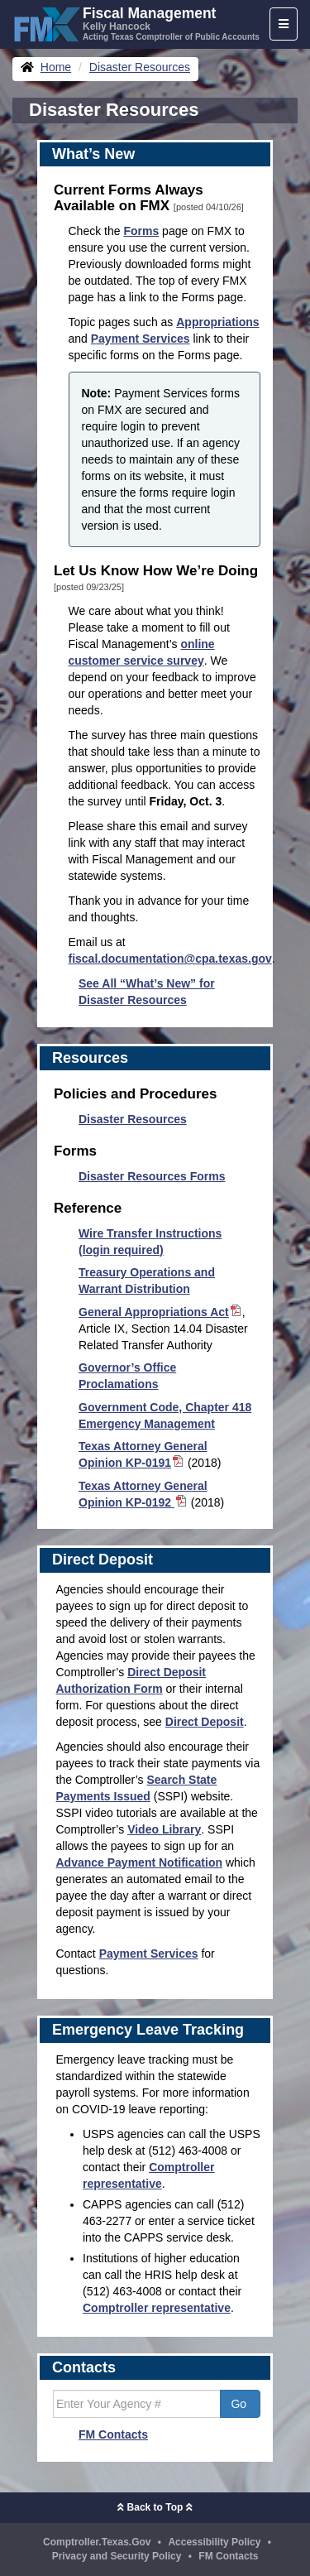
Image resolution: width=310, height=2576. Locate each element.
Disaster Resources (133, 1119)
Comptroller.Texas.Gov (96, 2542)
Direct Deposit (204, 1721)
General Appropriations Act (160, 1312)
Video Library (164, 1829)
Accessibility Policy (214, 2542)
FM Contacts (113, 2434)
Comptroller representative (157, 2307)
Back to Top (154, 2507)
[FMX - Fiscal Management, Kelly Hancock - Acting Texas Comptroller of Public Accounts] (136, 22)
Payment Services (140, 338)
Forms (141, 231)
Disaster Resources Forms (152, 1176)
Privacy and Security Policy (117, 2556)
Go (240, 2403)
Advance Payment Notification (139, 1862)
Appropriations (217, 322)
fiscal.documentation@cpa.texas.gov (170, 958)
